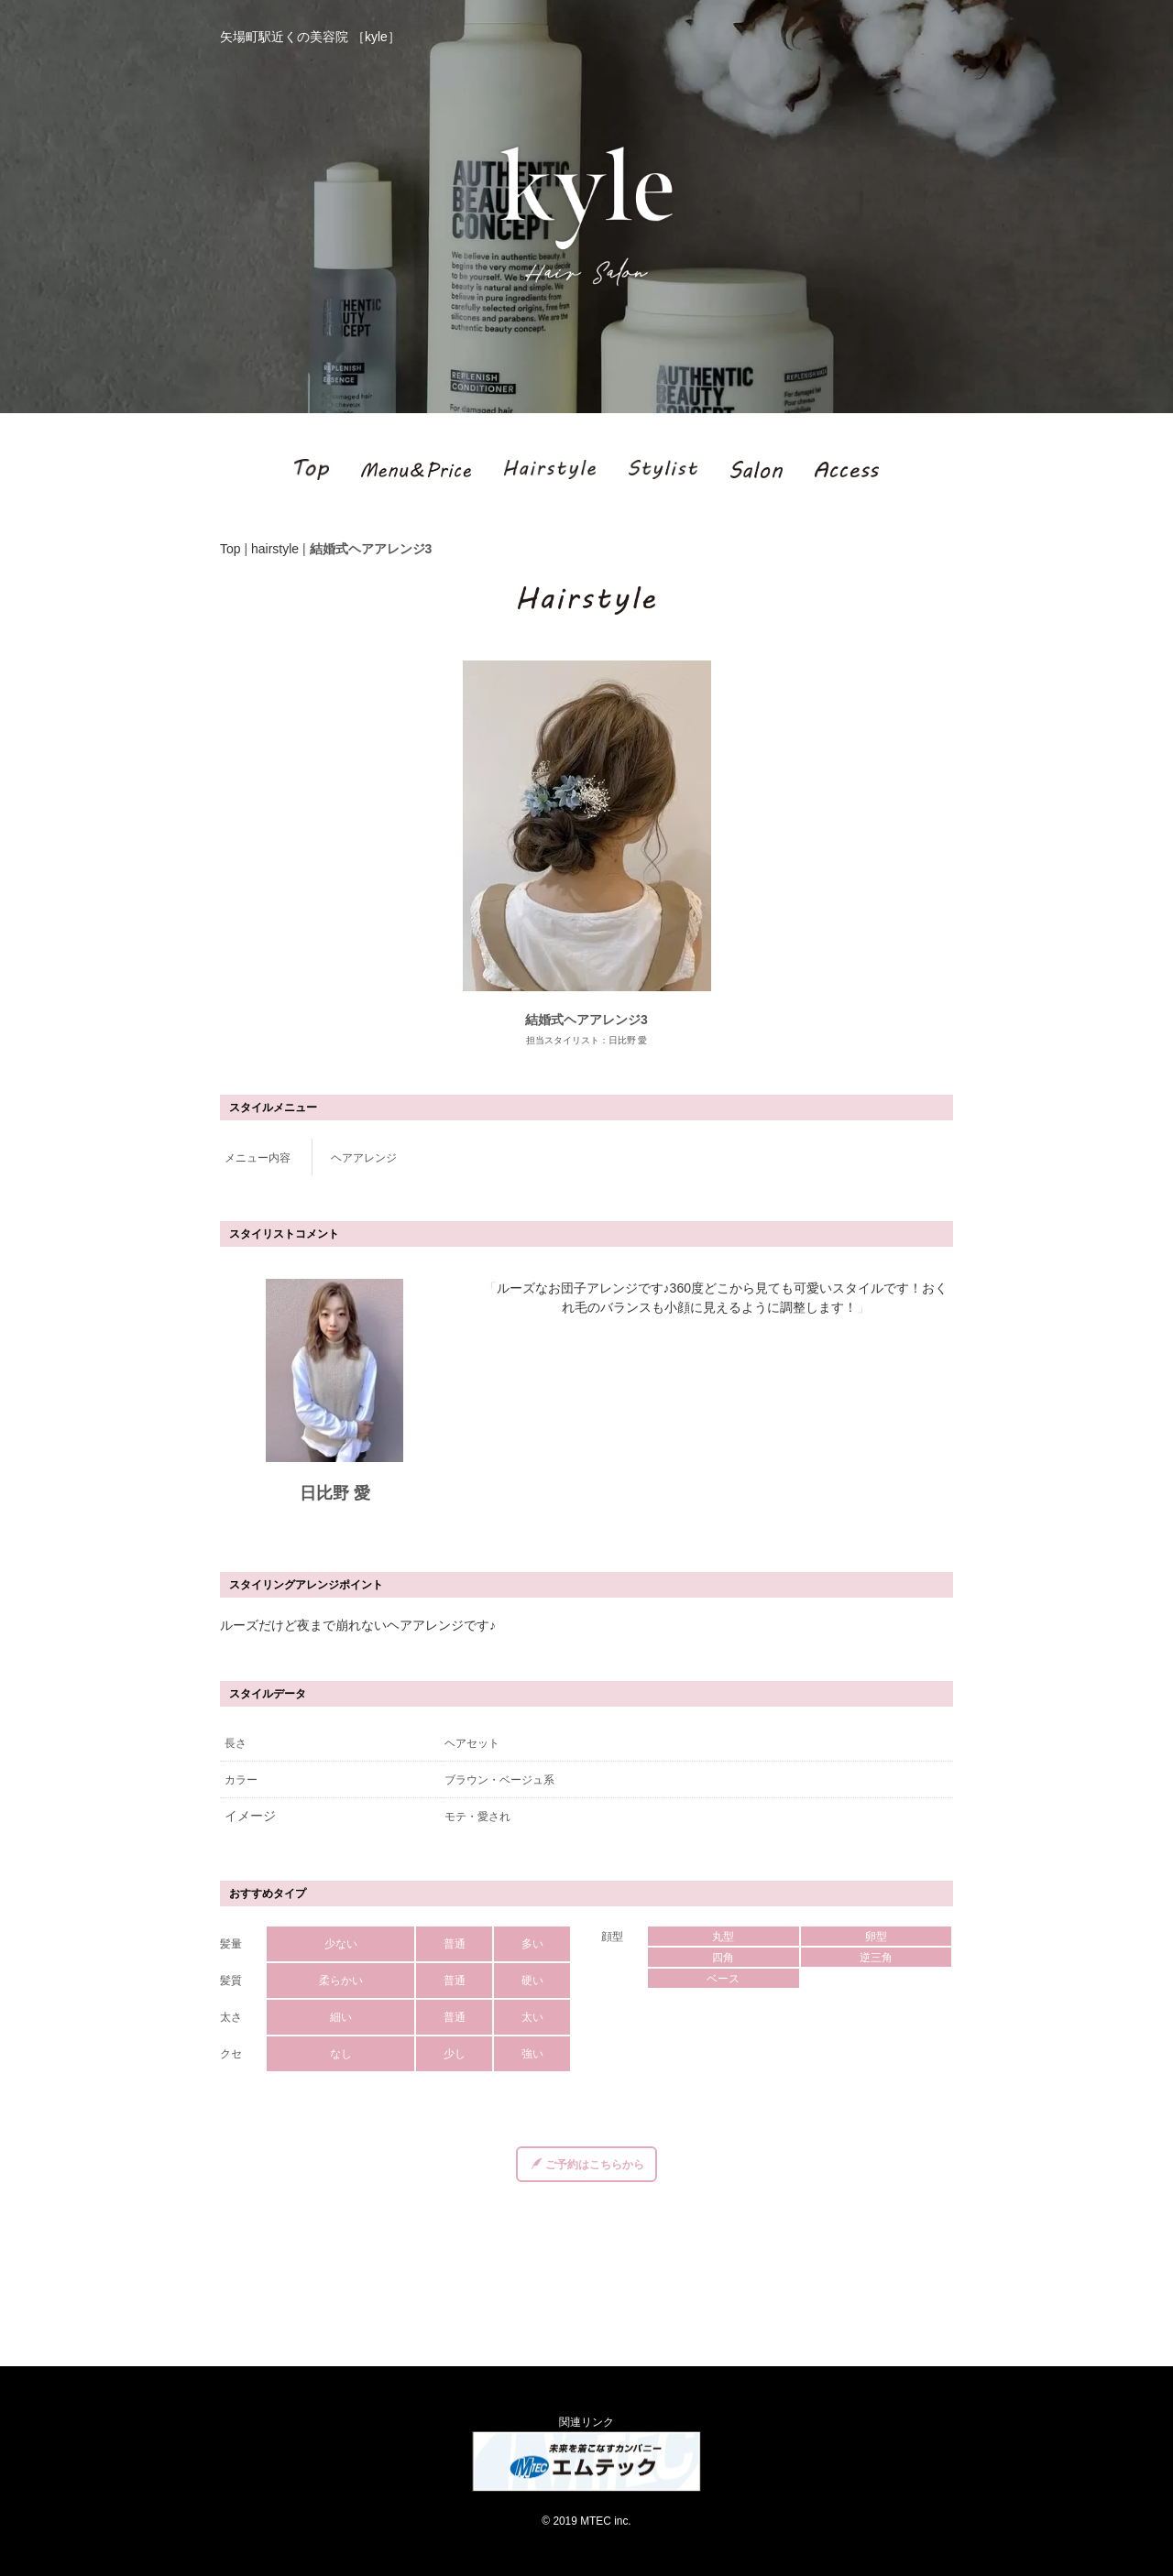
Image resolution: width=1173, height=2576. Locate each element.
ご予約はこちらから (588, 2164)
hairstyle (275, 548)
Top (230, 548)
